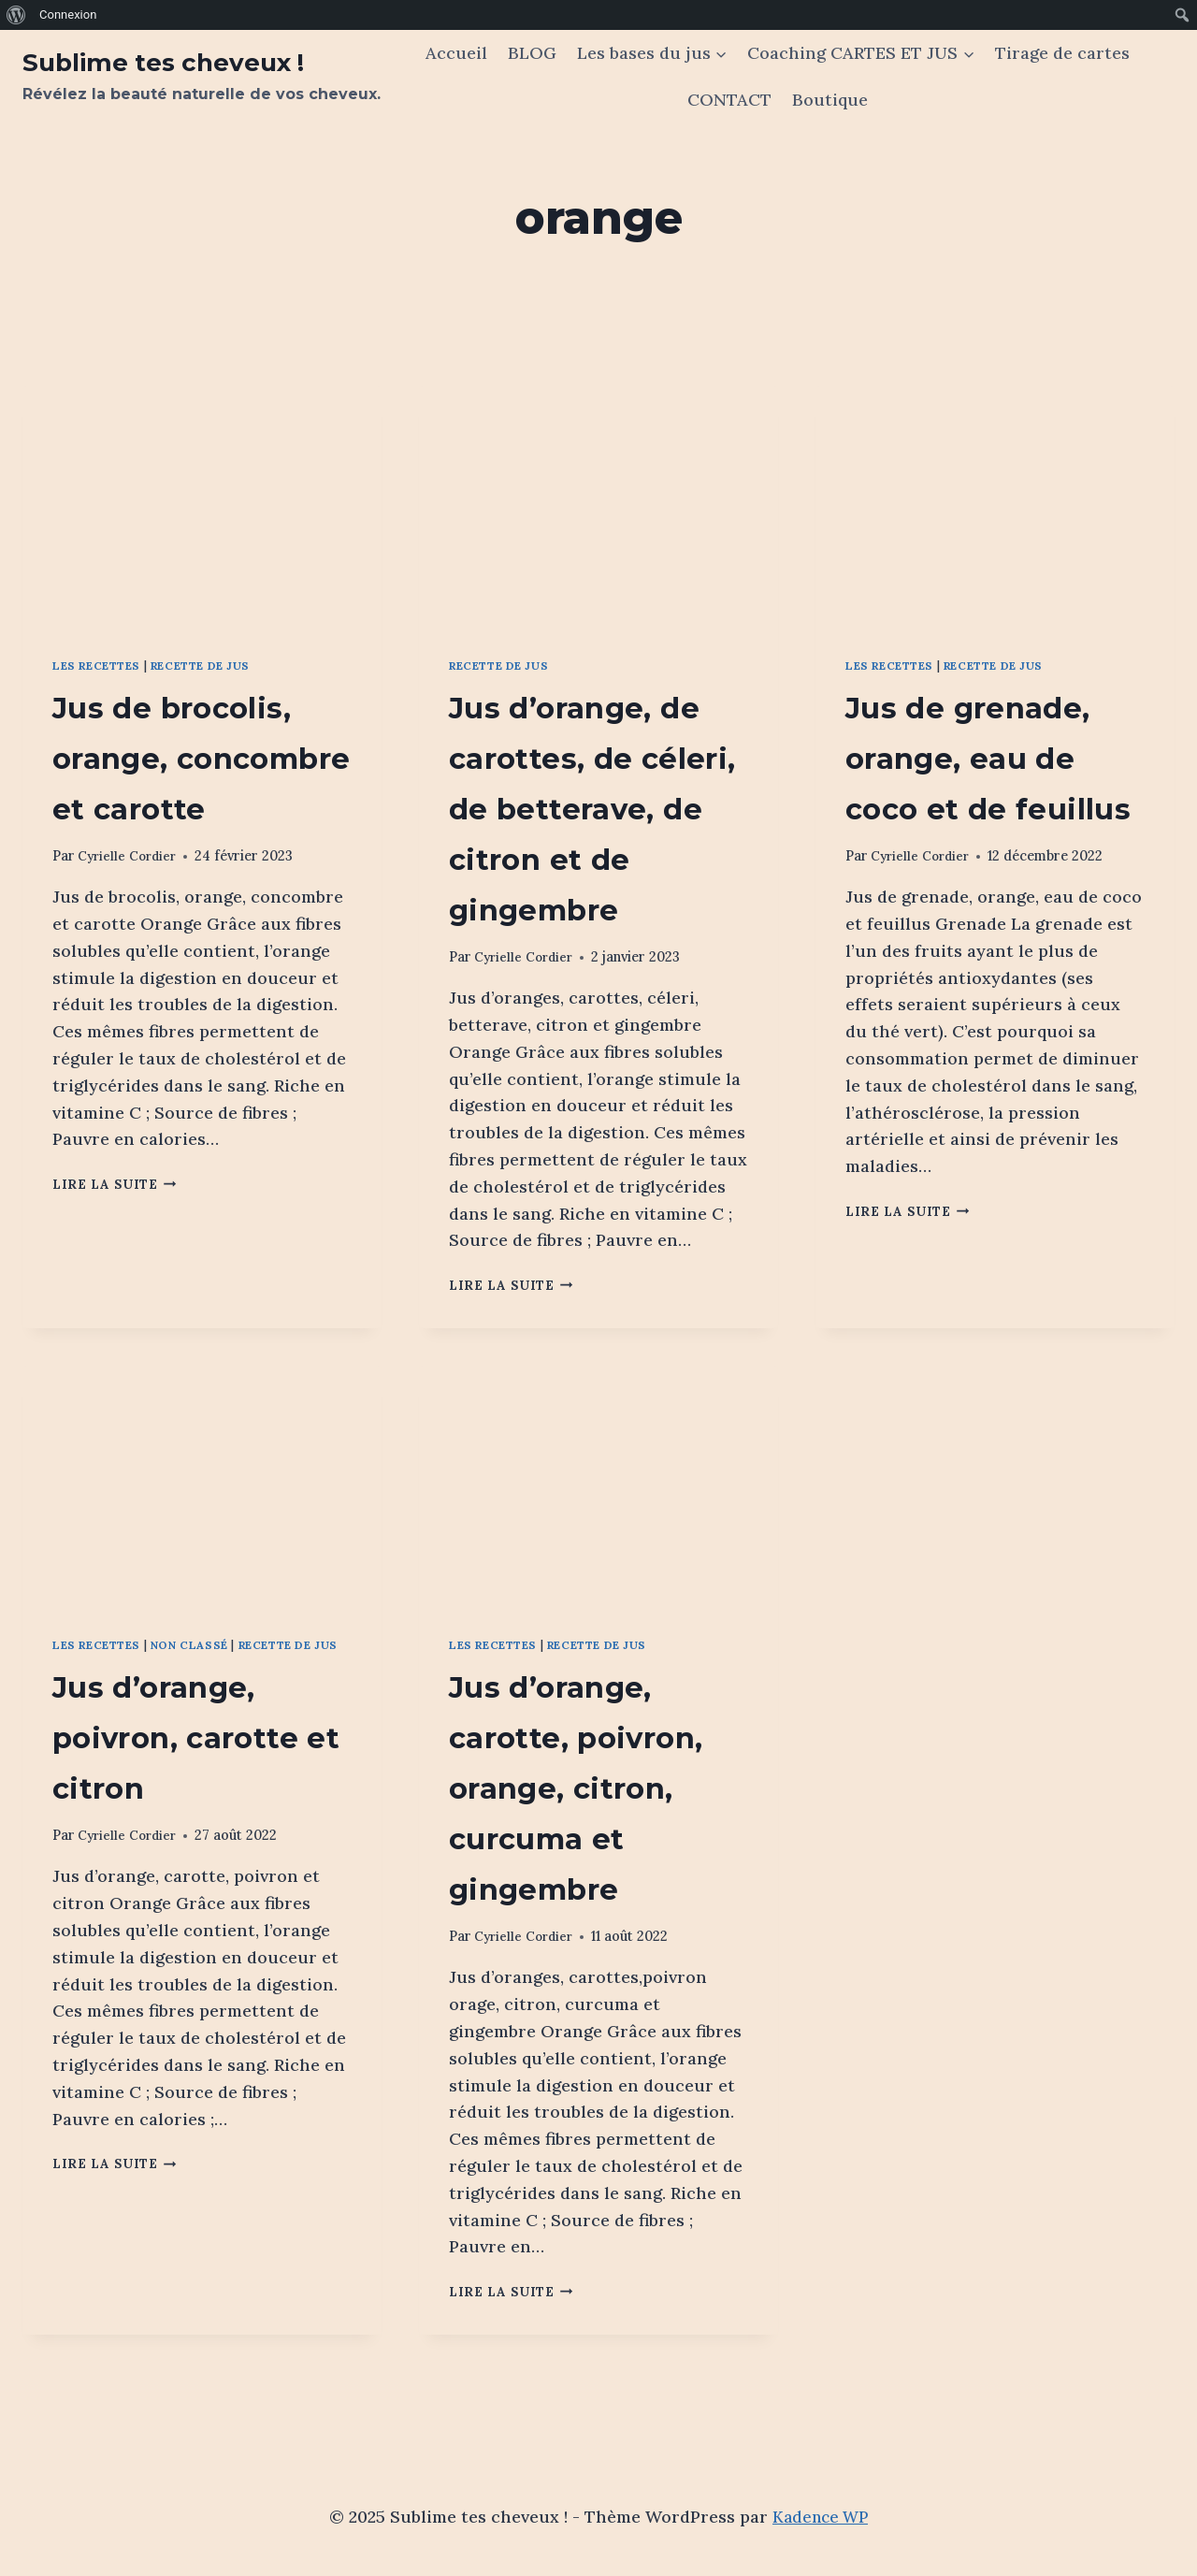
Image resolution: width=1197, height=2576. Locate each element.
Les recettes (102, 665)
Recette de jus (219, 665)
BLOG (532, 53)
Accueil (456, 53)
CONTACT (729, 99)
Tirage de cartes (1062, 53)
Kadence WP (821, 2516)
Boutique (830, 99)
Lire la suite (120, 1234)
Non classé (205, 1693)
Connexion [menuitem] (67, 14)
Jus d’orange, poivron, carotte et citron (192, 1804)
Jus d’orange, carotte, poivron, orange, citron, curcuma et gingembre (593, 1836)
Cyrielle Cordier (129, 906)
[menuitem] (16, 15)
